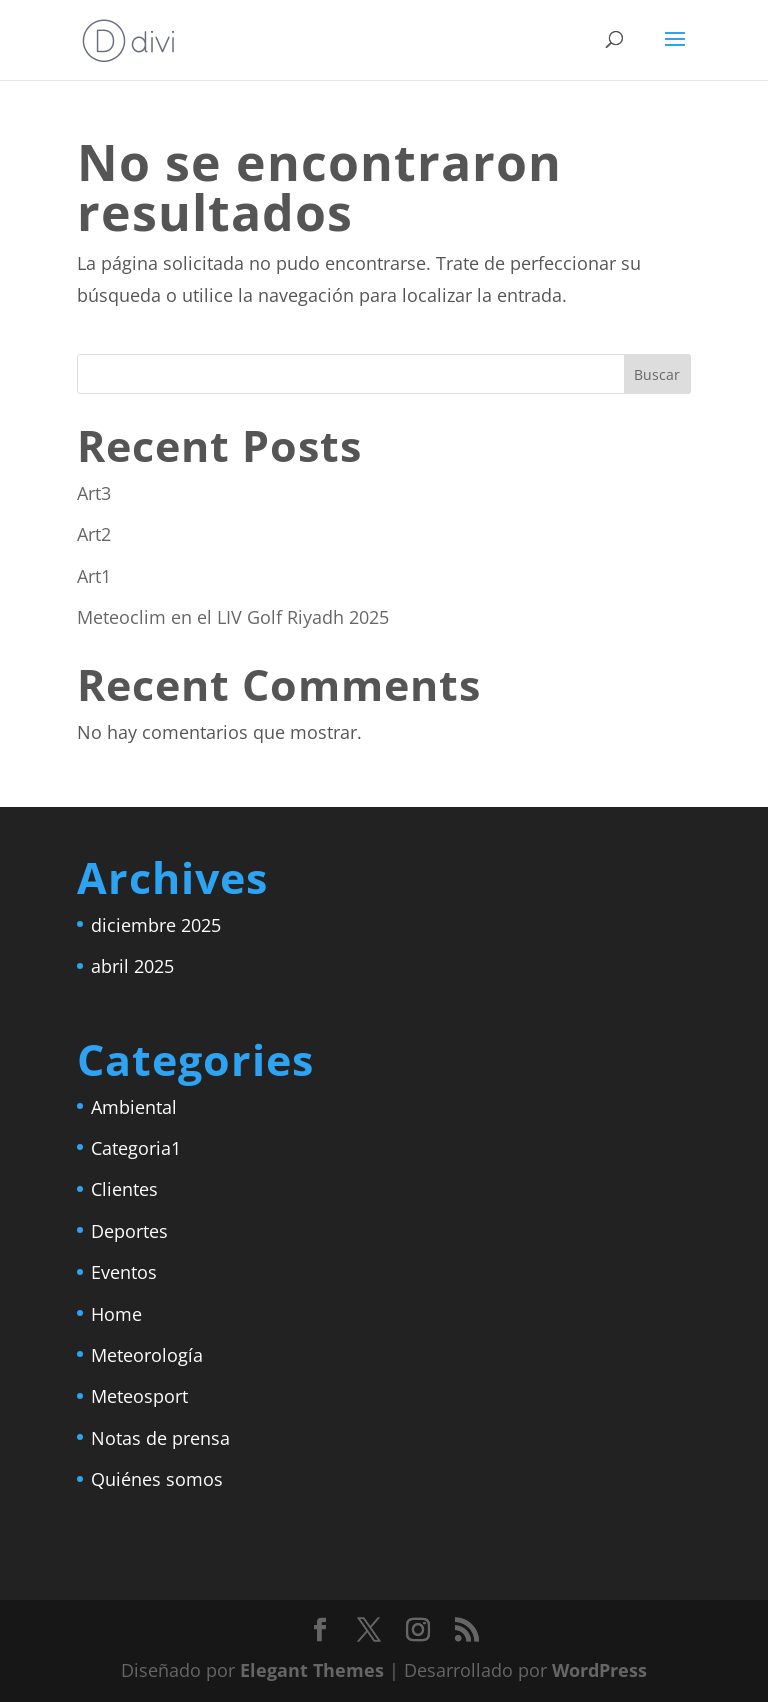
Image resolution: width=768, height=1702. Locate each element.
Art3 (94, 493)
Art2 (94, 534)
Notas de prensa (160, 1438)
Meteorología (147, 1355)
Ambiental (134, 1107)
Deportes (129, 1231)
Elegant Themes (312, 1670)
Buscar (657, 374)
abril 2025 (132, 966)
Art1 (94, 576)
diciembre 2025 (156, 925)
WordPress (599, 1670)
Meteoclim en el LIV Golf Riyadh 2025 (233, 617)
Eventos (124, 1272)
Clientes (124, 1189)
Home (116, 1314)
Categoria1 (136, 1148)
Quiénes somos (157, 1479)
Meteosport (139, 1396)
